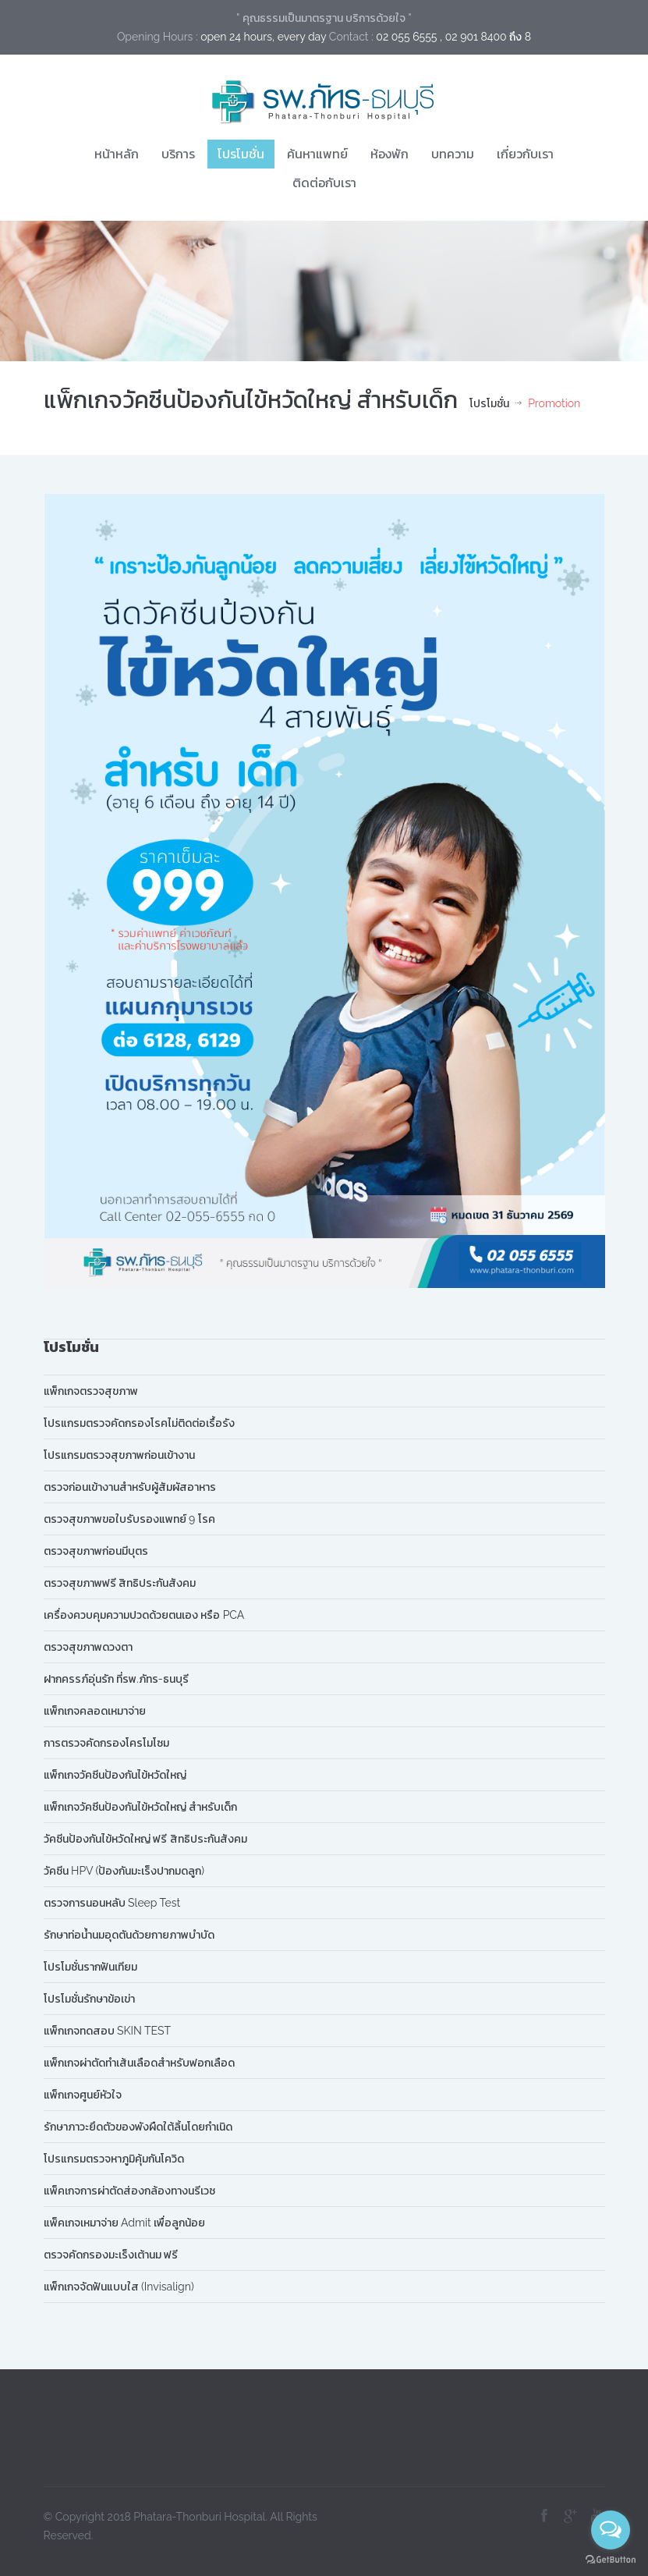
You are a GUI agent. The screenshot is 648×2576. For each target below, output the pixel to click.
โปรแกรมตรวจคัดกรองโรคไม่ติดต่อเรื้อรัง (139, 1423)
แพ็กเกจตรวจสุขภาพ (91, 1391)
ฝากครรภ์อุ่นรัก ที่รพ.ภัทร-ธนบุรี (116, 1679)
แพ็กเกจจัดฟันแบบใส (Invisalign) (119, 2286)
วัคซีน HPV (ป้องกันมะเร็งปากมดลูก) (124, 1871)
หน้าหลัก (116, 153)
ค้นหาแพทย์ (317, 153)
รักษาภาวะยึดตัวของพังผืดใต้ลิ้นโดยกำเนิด (138, 2126)
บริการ (178, 153)
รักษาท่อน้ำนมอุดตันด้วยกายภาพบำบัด (129, 1934)
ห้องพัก (389, 153)
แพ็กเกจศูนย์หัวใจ (83, 2094)
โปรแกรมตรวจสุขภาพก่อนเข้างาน (119, 1455)
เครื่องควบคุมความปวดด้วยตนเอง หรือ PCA (144, 1615)
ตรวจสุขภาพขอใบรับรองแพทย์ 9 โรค (129, 1519)
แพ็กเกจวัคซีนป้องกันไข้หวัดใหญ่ (115, 1775)
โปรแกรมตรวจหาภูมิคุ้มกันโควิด (114, 2158)
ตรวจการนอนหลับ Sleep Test (112, 1903)
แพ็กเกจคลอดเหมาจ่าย (95, 1711)
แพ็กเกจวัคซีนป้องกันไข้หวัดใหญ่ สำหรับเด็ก (141, 1807)
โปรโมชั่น (241, 153)
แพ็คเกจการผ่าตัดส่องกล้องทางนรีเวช (129, 2190)
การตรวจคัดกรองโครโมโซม (106, 1743)
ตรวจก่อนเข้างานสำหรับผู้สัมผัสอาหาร (130, 1487)
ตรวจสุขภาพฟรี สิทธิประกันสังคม (120, 1583)
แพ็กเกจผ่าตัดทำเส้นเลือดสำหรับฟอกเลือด (139, 2062)
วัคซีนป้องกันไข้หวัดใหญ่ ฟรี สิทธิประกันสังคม (145, 1839)
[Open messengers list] (610, 2529)
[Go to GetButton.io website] (611, 2560)
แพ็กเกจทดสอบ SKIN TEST (108, 2030)
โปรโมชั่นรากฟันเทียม (90, 1966)
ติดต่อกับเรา (324, 182)
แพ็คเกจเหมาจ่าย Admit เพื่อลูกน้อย (125, 2222)
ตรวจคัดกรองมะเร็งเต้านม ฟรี (111, 2254)
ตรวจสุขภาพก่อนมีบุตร (96, 1551)
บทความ (452, 153)
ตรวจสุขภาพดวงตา (88, 1647)
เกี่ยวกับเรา (525, 153)
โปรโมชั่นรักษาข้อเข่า (89, 1998)
